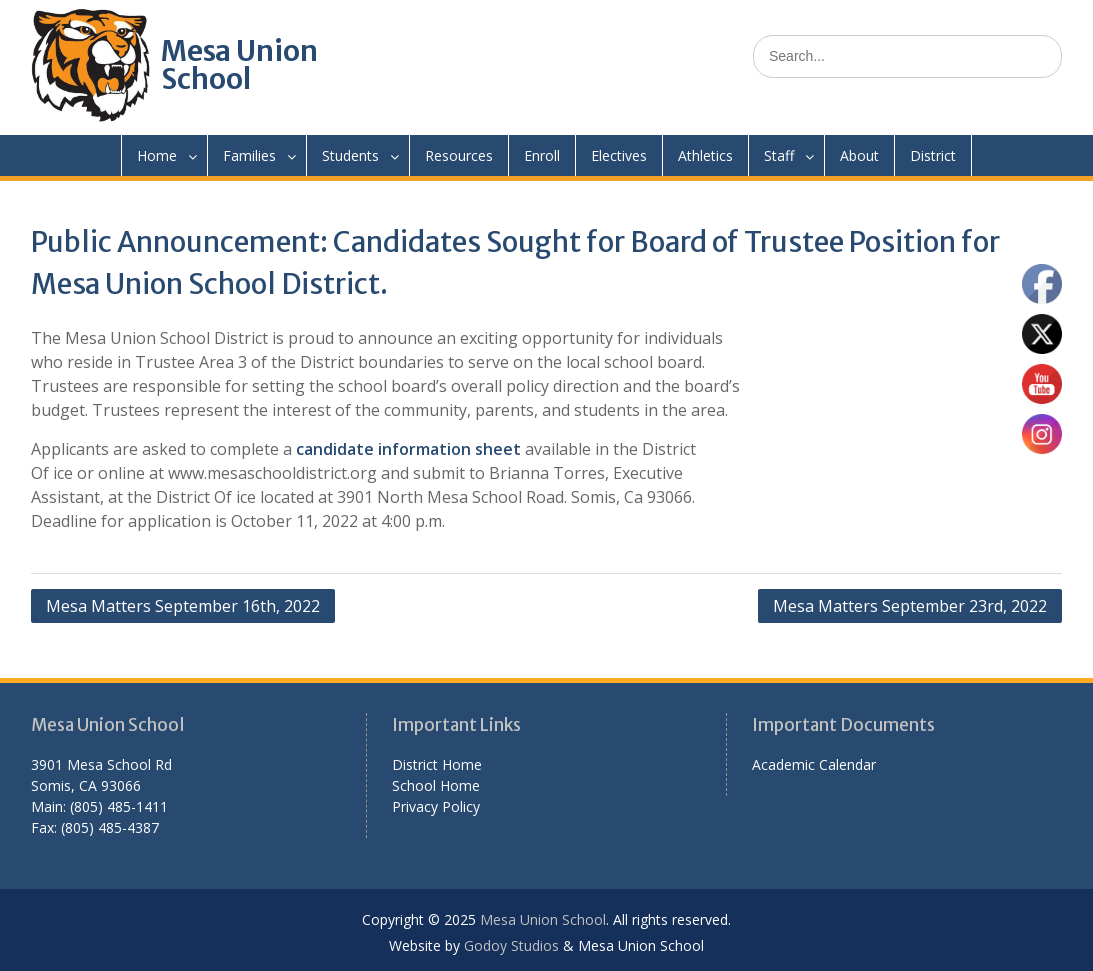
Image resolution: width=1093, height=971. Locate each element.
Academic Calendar (814, 764)
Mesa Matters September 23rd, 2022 (910, 606)
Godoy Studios (511, 945)
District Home (437, 764)
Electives (619, 155)
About (859, 155)
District (933, 155)
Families (249, 155)
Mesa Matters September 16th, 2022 (183, 606)
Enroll (542, 155)
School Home (436, 785)
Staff (779, 155)
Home (157, 155)
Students (350, 155)
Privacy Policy (436, 806)
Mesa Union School (239, 65)
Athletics (705, 155)
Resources (459, 155)
